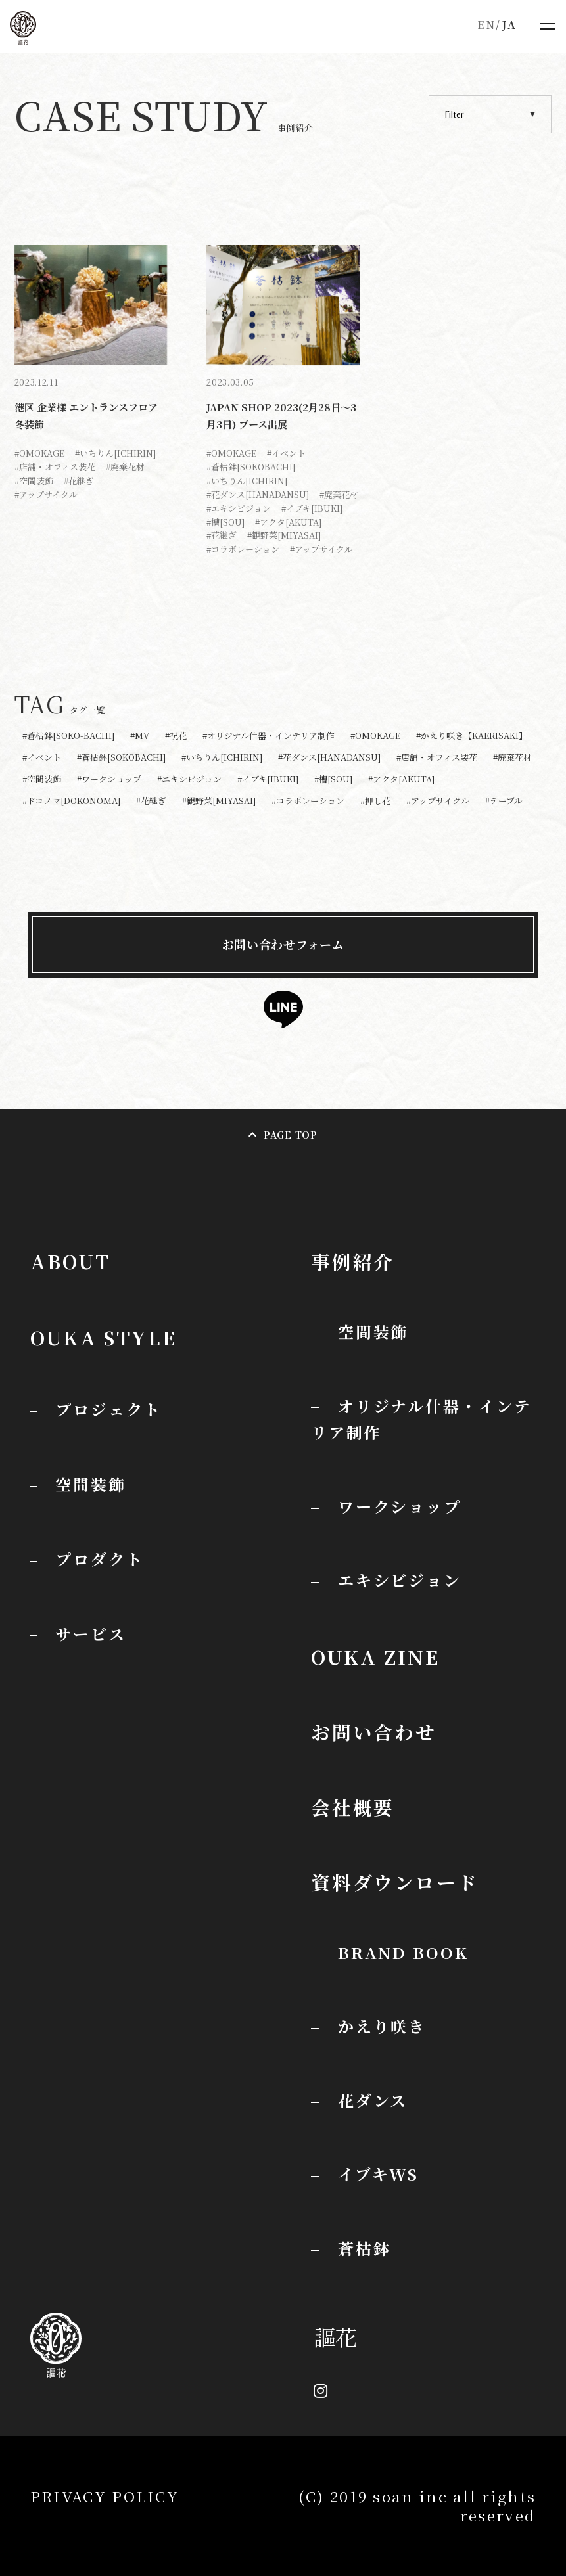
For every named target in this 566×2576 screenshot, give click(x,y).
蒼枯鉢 (364, 2247)
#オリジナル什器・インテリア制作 (268, 736)
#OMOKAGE (39, 453)
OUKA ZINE (375, 1656)
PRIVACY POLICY (104, 2496)
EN (486, 24)
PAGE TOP (291, 1134)
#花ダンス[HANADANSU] (257, 494)
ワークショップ (399, 1506)
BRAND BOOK (403, 1952)
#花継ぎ (79, 480)
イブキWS (378, 2173)
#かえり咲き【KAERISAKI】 (471, 736)
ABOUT (70, 1261)
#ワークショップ (109, 779)
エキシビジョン (399, 1579)
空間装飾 (373, 1331)
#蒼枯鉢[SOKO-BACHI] (68, 736)
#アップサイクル (46, 494)
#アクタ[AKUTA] (288, 522)
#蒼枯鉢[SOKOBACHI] (250, 467)
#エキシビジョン (238, 508)
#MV (139, 736)
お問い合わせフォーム (283, 944)
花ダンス (373, 2100)
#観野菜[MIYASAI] (284, 535)
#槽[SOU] (225, 522)
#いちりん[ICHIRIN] (115, 453)
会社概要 (352, 1807)
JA (509, 24)
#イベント (286, 453)
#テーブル (504, 801)
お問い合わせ (373, 1731)
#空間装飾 (33, 480)
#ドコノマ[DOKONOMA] (71, 801)
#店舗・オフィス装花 (54, 467)
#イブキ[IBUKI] (311, 508)
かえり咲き (382, 2025)
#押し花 (375, 801)
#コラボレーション (242, 549)
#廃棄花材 (125, 467)
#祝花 (176, 736)
